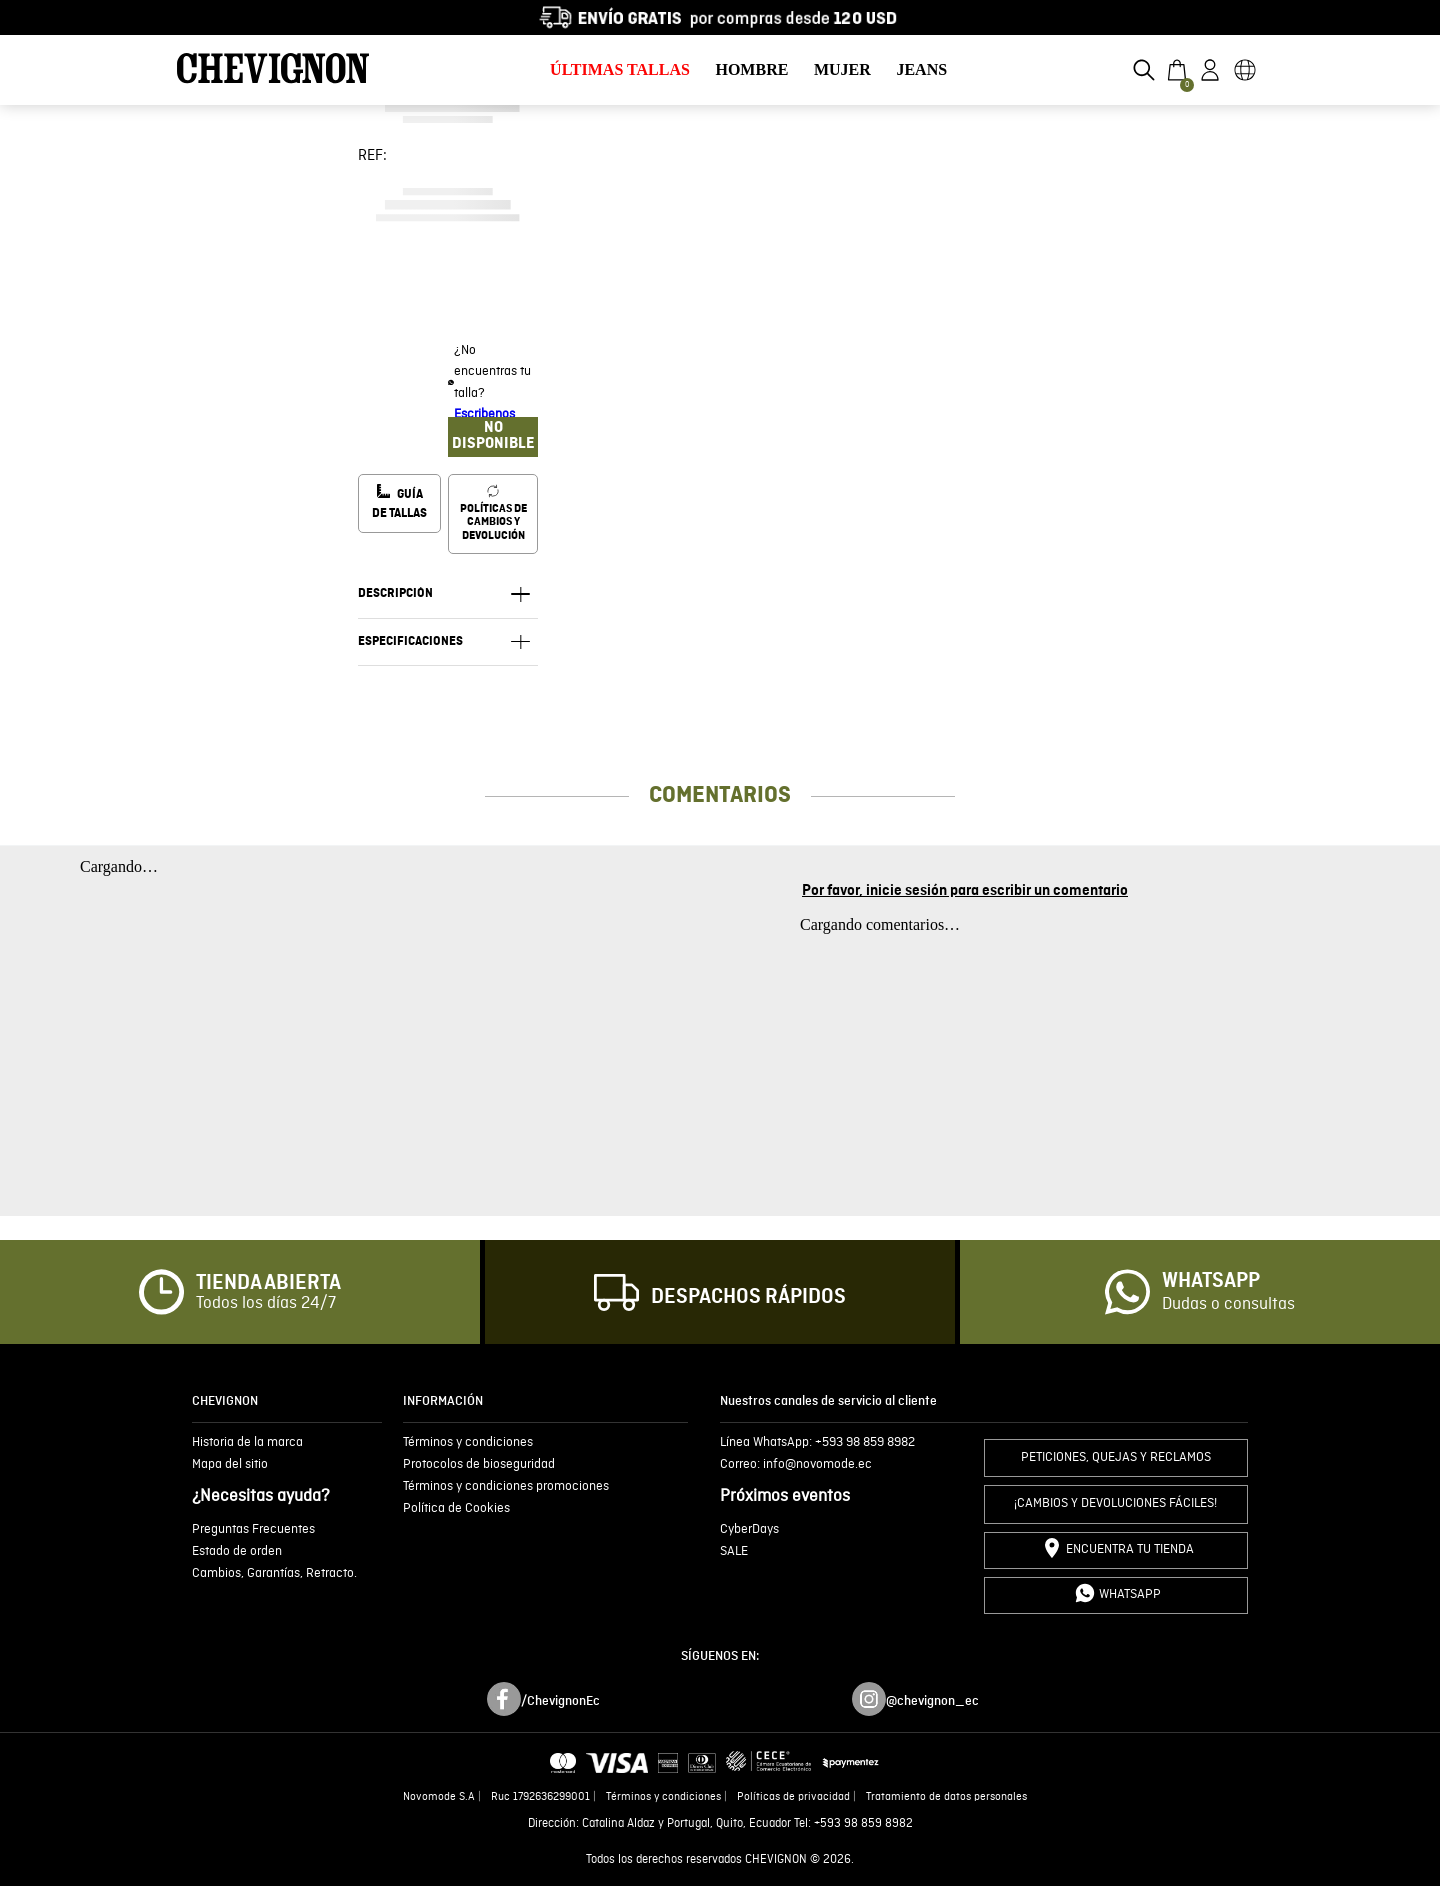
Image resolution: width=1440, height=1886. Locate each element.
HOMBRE (751, 69)
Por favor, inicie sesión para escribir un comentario (965, 891)
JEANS (921, 69)
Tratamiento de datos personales (946, 1797)
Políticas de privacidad (793, 1797)
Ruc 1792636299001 (540, 1797)
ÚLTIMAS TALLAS (620, 69)
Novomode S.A (439, 1797)
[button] (1144, 70)
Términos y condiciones (663, 1797)
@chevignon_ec (932, 1701)
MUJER (842, 69)
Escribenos (484, 414)
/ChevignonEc (560, 1701)
